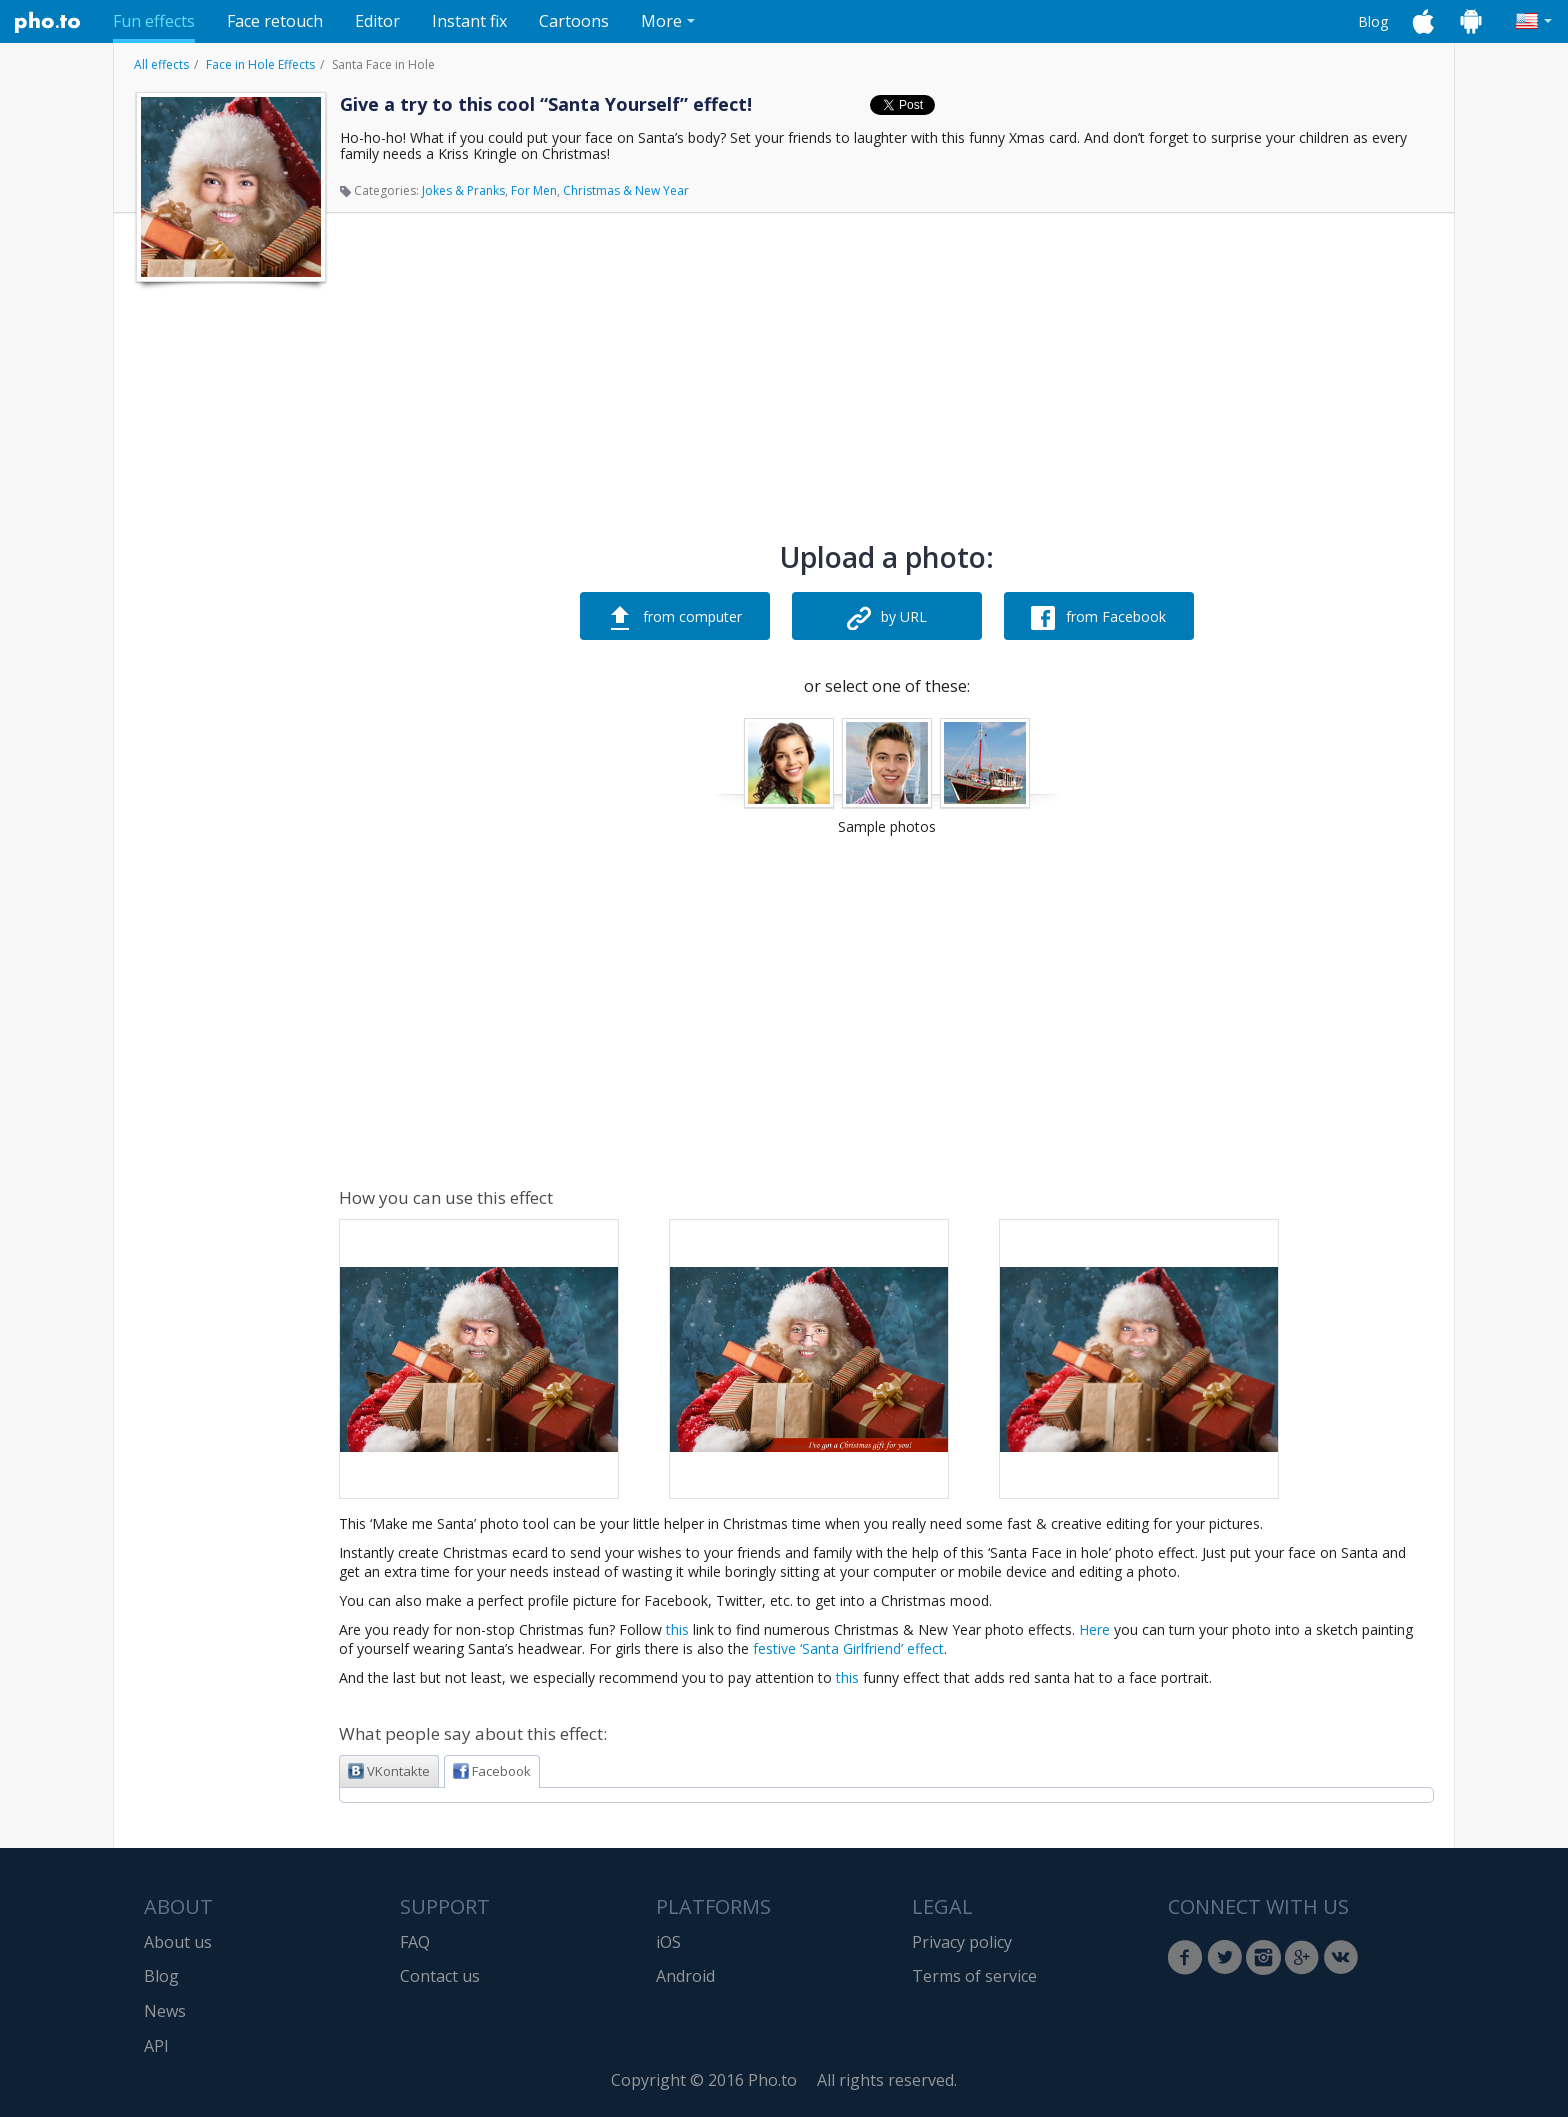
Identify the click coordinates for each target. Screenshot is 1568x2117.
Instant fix (469, 21)
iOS (668, 1942)
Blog (1373, 21)
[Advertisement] (229, 593)
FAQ (415, 1942)
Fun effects (154, 21)
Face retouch (275, 21)
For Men (534, 190)
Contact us (440, 1976)
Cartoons (574, 21)
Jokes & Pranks (463, 190)
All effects (161, 64)
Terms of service (974, 1976)
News (165, 2011)
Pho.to (48, 22)
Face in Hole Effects (260, 64)
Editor (377, 21)
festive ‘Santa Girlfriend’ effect (848, 1648)
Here (1094, 1629)
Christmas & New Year (626, 190)
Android (685, 1976)
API (156, 2046)
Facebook (492, 1771)
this (677, 1629)
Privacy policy (962, 1942)
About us (178, 1942)
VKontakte (389, 1771)
